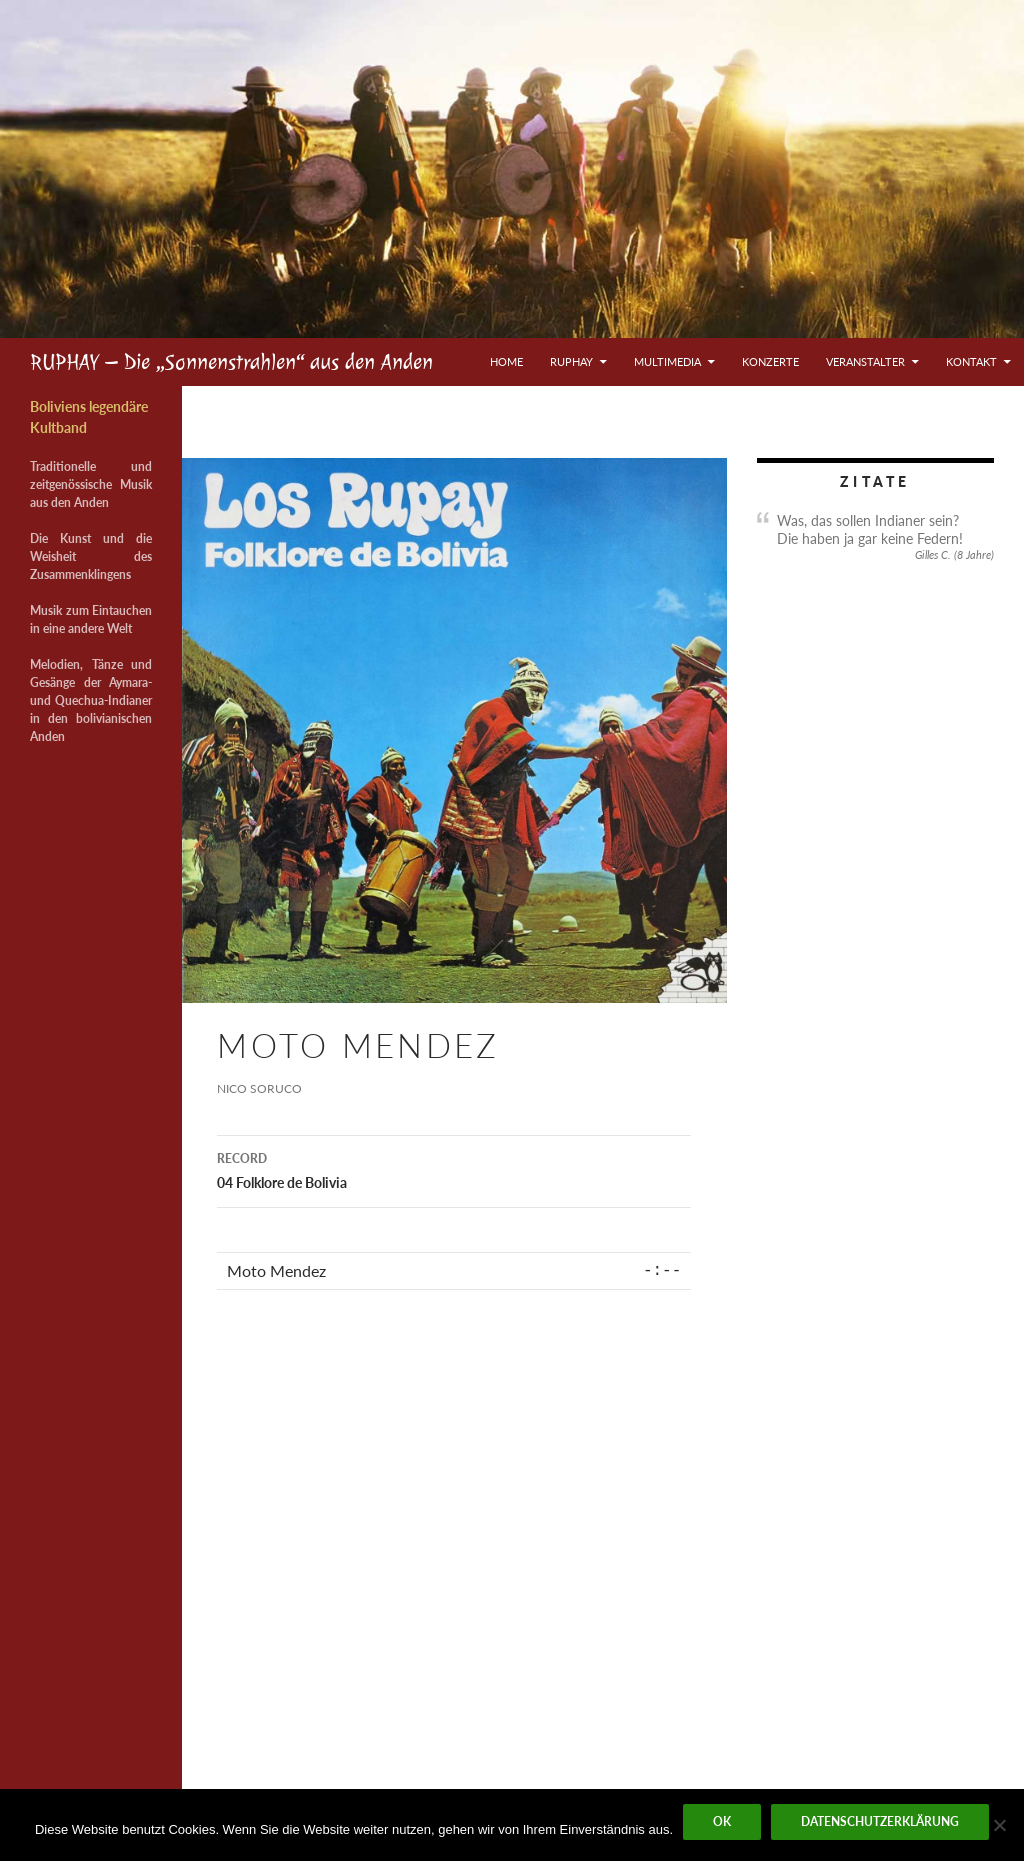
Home (506, 361)
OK (722, 1821)
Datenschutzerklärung (880, 1821)
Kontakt (971, 361)
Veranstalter (865, 361)
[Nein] (999, 1825)
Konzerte (770, 361)
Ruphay (571, 361)
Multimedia (667, 361)
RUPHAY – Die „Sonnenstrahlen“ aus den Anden (231, 362)
